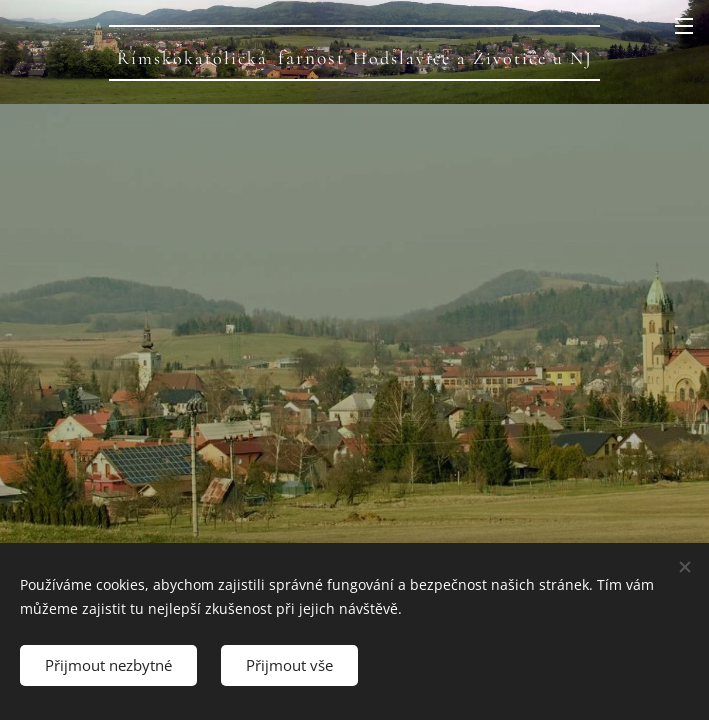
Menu (684, 26)
